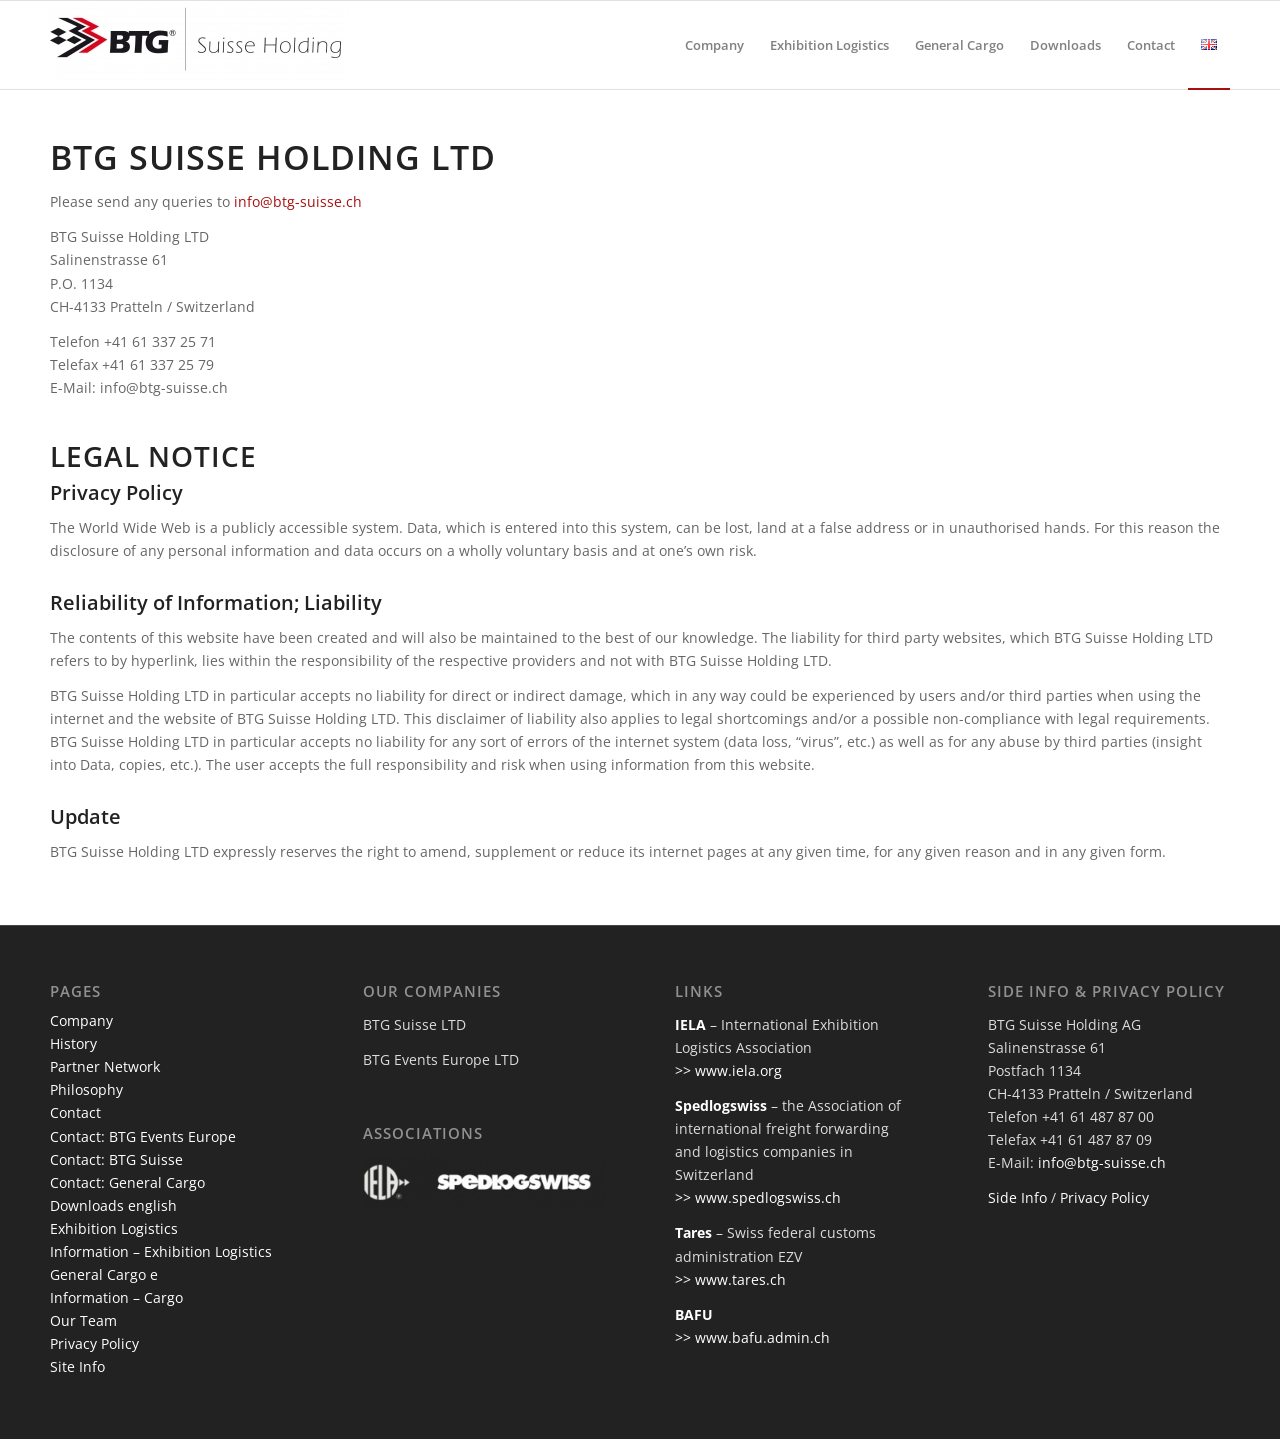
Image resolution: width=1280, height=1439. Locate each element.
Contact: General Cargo (127, 1182)
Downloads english (113, 1205)
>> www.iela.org (728, 1070)
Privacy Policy (94, 1343)
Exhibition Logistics (114, 1228)
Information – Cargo (116, 1297)
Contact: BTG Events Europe (143, 1136)
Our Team (83, 1320)
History (73, 1043)
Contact (75, 1112)
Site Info (77, 1366)
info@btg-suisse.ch (298, 201)
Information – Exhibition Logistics (161, 1251)
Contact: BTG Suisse (116, 1159)
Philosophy (86, 1089)
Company (81, 1020)
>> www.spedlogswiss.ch (758, 1197)
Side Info (1017, 1197)
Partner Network (105, 1066)
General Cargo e (104, 1274)
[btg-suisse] (200, 45)
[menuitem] (714, 45)
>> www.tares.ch (730, 1279)
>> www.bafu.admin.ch (752, 1337)
